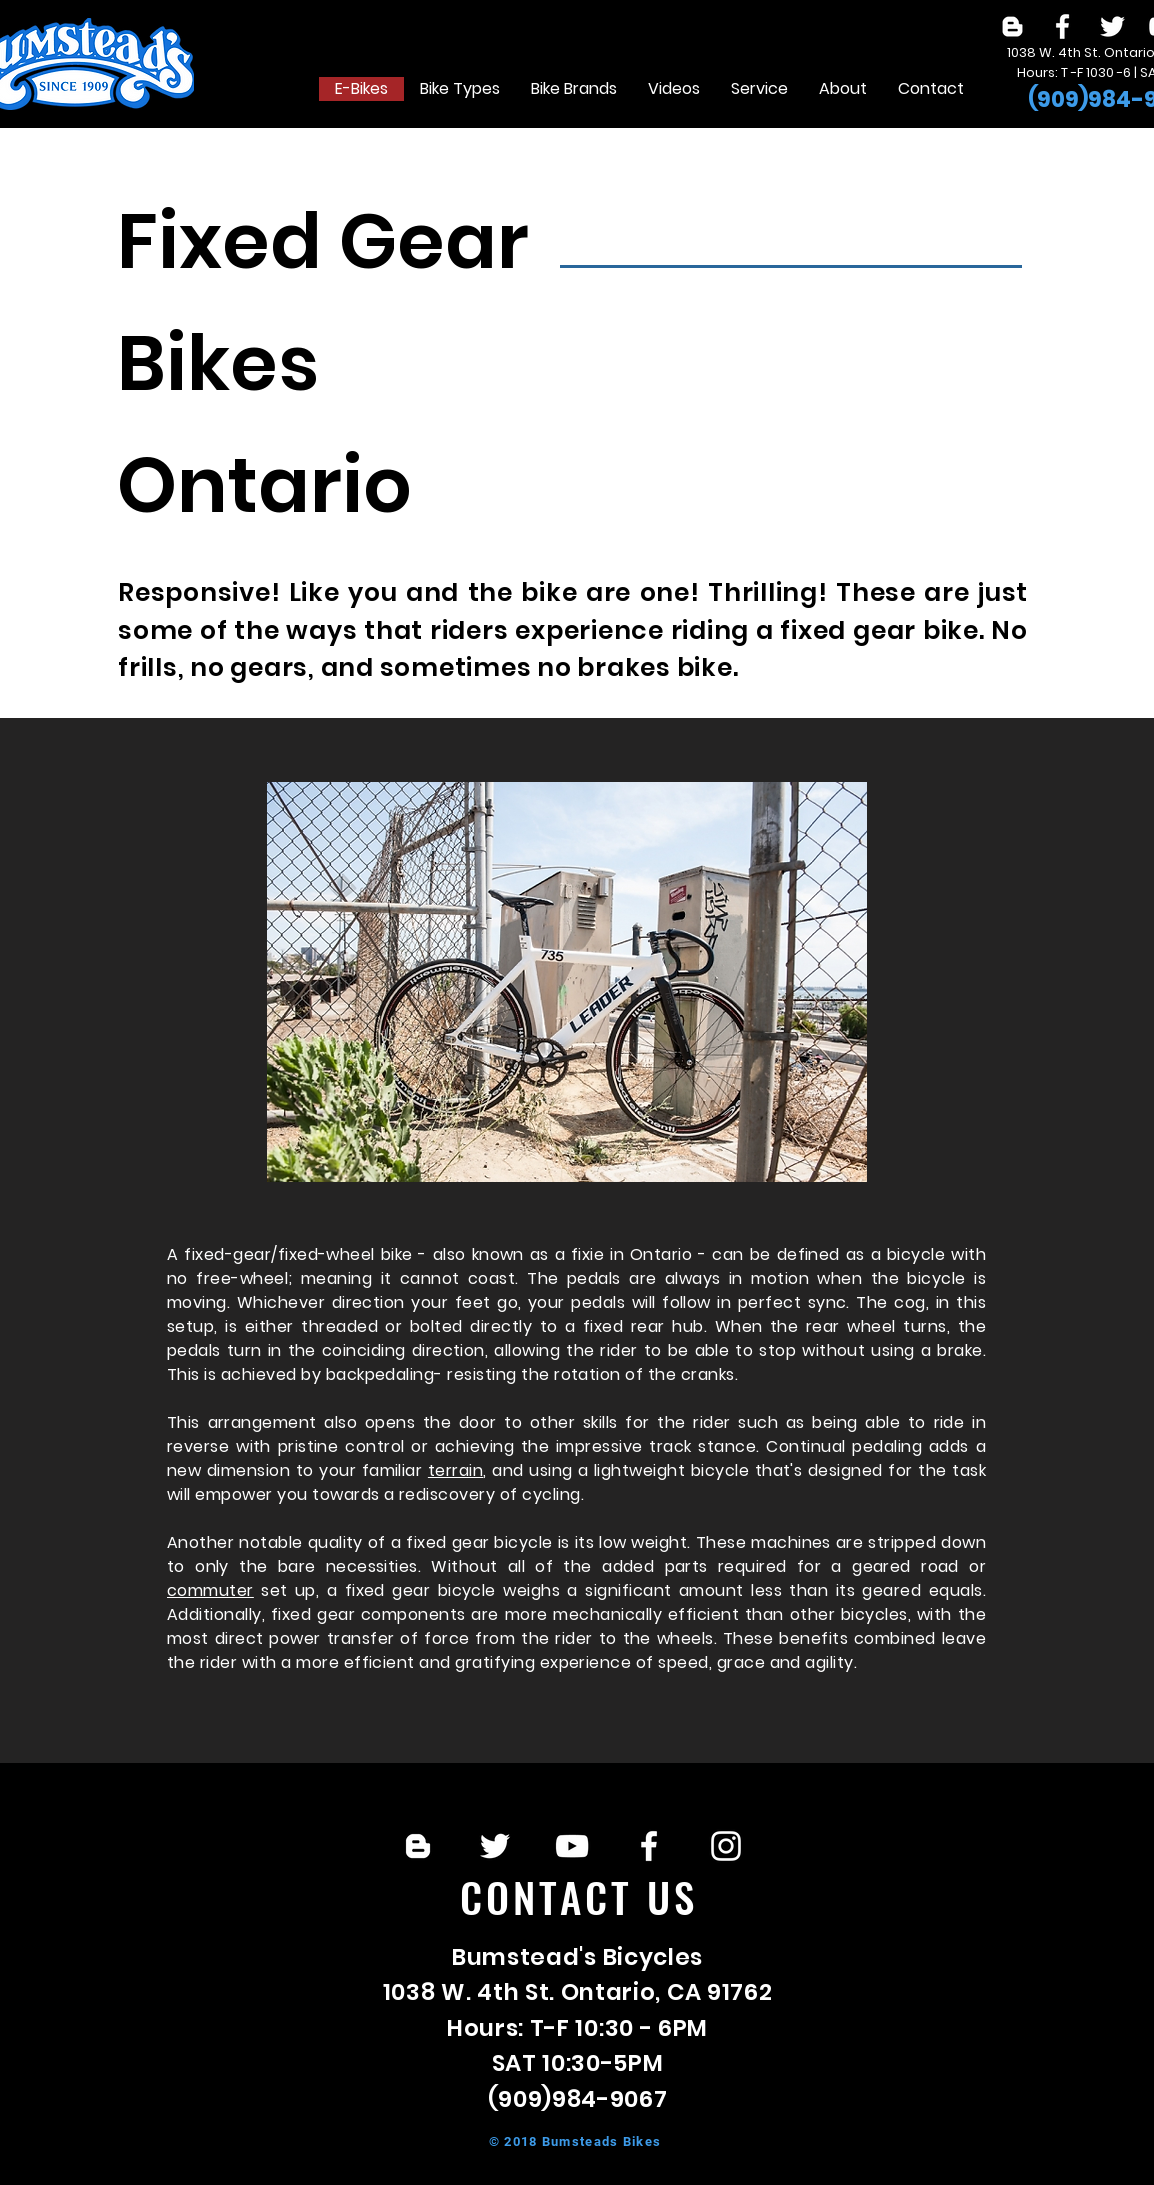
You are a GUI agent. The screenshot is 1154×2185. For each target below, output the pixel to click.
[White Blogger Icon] (1012, 26)
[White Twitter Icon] (1112, 26)
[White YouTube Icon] (572, 1846)
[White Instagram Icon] (726, 1846)
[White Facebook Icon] (1062, 26)
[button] (459, 89)
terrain (455, 1470)
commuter (210, 1590)
